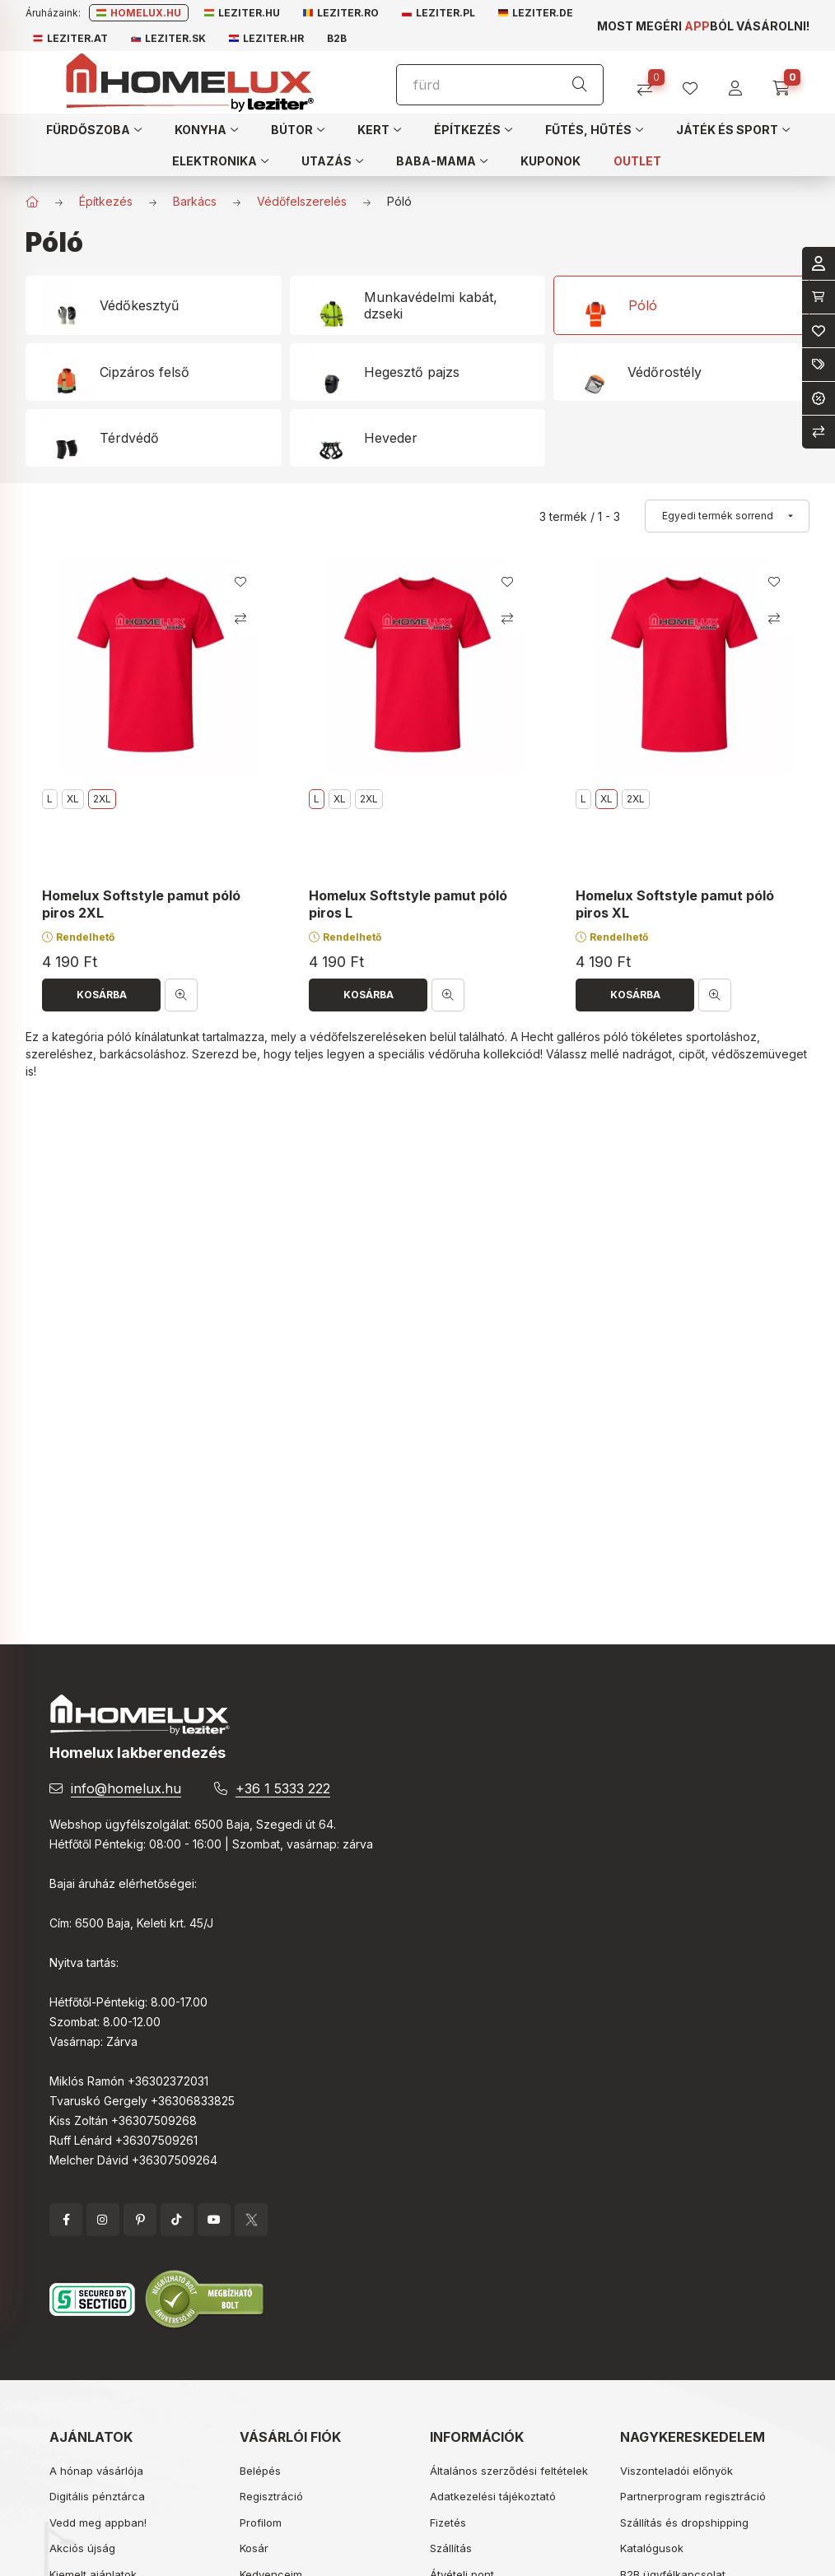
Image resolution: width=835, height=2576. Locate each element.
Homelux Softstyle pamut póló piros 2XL (141, 904)
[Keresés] (580, 84)
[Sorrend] (727, 516)
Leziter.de (535, 13)
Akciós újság (82, 2548)
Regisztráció (271, 2496)
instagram (102, 2219)
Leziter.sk (168, 38)
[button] (94, 129)
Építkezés (106, 201)
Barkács (195, 201)
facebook (65, 2219)
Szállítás (451, 2548)
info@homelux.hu (126, 1788)
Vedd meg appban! (98, 2522)
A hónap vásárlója (96, 2470)
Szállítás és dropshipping (684, 2522)
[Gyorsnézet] (181, 995)
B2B (337, 38)
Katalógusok (651, 2548)
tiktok (177, 2219)
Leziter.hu (242, 13)
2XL (369, 799)
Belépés (260, 2470)
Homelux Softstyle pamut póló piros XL (675, 904)
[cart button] (786, 82)
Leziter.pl (438, 13)
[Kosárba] (101, 995)
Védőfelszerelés (302, 201)
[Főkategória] (32, 202)
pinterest (140, 2219)
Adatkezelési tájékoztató (493, 2496)
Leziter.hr (266, 38)
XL (73, 799)
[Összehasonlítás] (651, 82)
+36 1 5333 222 (283, 1788)
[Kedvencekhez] (240, 581)
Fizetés (448, 2522)
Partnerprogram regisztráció (693, 2496)
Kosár (254, 2548)
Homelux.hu (138, 13)
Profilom (261, 2522)
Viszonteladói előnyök (676, 2470)
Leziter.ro (341, 13)
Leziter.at (70, 38)
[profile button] (696, 82)
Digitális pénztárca (97, 2496)
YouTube (214, 2219)
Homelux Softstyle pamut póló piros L (408, 904)
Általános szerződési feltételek (509, 2470)
